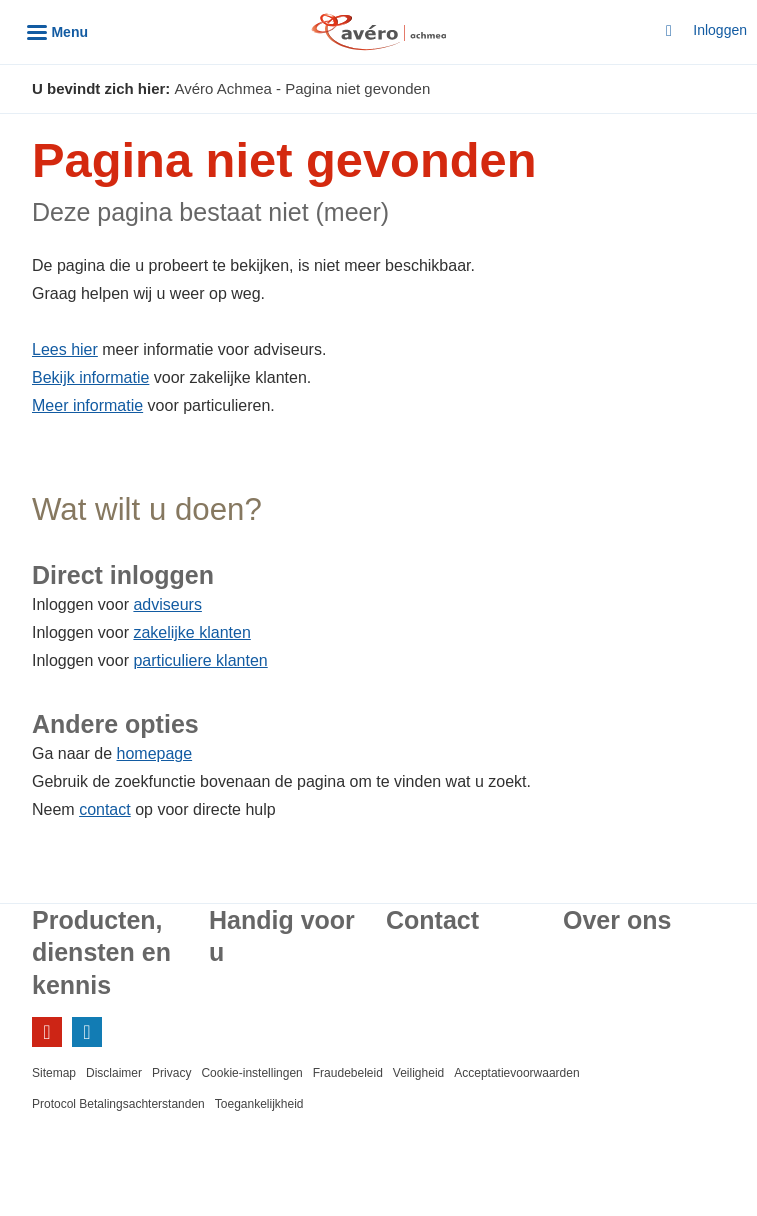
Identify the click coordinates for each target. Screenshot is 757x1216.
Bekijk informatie (90, 377)
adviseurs (167, 604)
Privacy (171, 1073)
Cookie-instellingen (251, 1073)
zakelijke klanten (191, 632)
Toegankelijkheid (259, 1104)
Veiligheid (418, 1073)
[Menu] (57, 31)
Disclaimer (114, 1073)
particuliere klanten (200, 660)
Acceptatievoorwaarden (516, 1073)
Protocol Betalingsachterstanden (118, 1104)
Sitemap (54, 1073)
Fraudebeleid (348, 1073)
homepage (155, 753)
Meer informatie (87, 405)
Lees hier (65, 349)
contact (105, 809)
